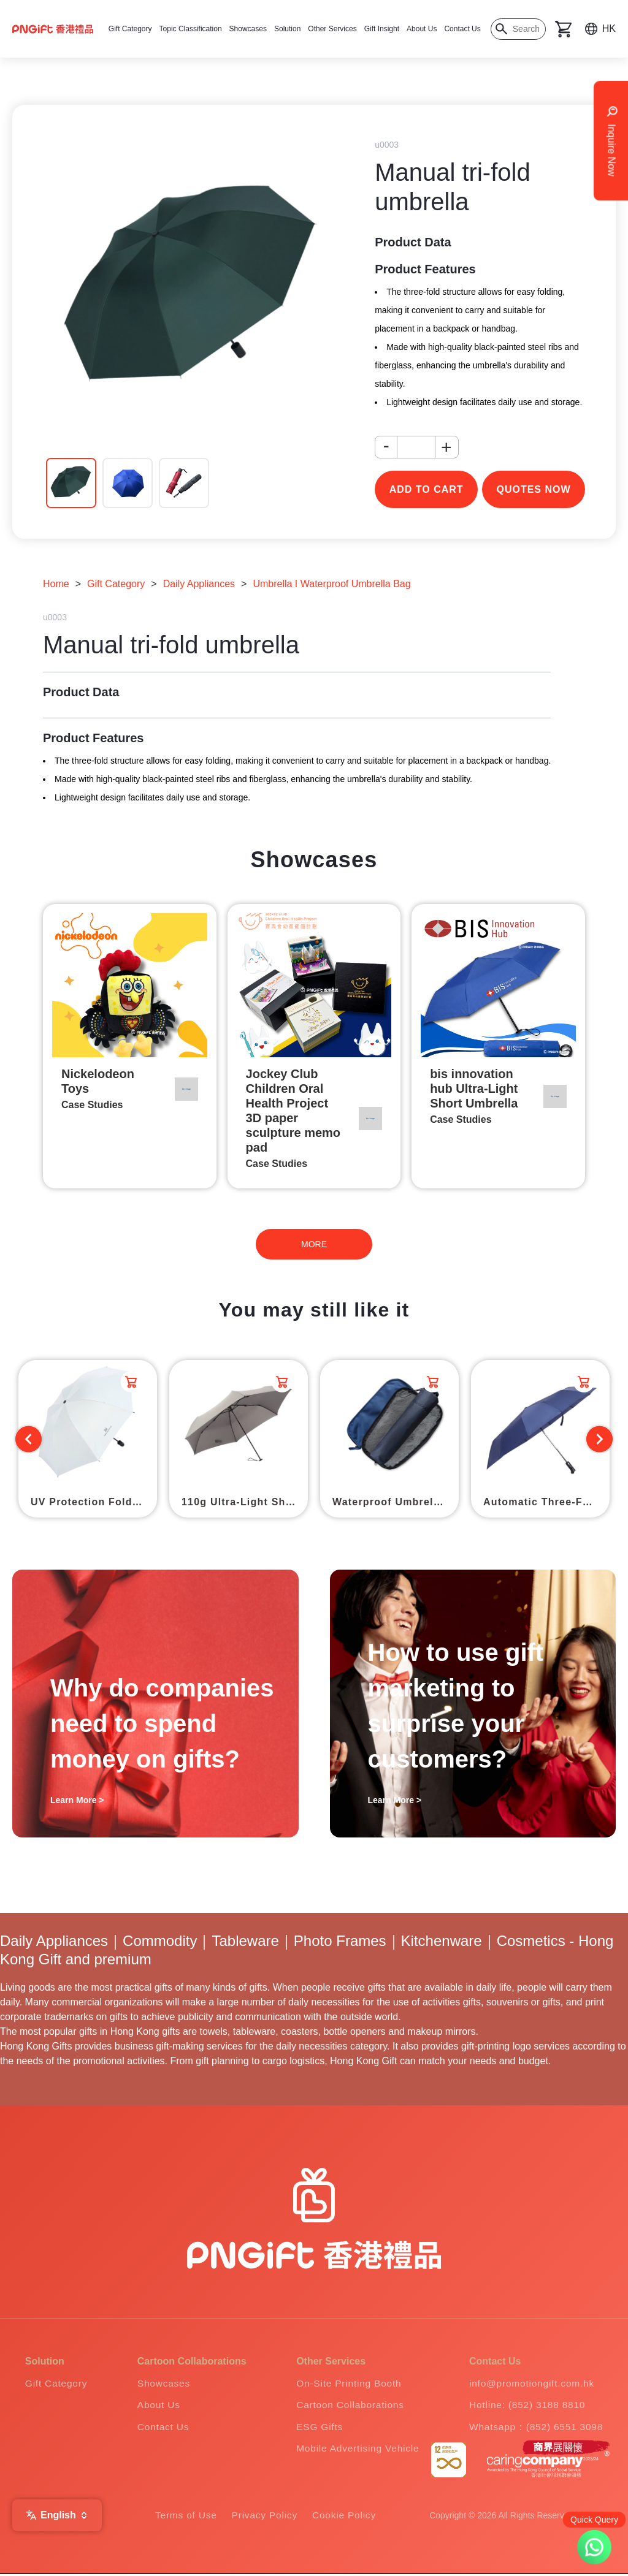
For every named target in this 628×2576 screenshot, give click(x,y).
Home (56, 584)
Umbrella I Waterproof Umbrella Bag (331, 584)
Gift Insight (381, 29)
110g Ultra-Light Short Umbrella (245, 1502)
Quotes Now (533, 489)
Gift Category (130, 29)
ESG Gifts (316, 2427)
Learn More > (77, 1800)
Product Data (413, 242)
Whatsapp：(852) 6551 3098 (536, 2427)
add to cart (426, 489)
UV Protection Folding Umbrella (94, 1502)
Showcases (248, 29)
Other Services (332, 29)
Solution (287, 29)
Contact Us (462, 29)
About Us (422, 29)
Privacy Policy (265, 2517)
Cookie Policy (346, 2517)
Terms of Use (184, 2517)
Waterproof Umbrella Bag (395, 1502)
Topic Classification (190, 29)
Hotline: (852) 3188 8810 (526, 2405)
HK (609, 28)
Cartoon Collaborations (347, 2405)
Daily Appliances (199, 584)
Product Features (425, 269)
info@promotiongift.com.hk (531, 2383)
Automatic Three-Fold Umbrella (546, 1502)
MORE (314, 1244)
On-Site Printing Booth (346, 2383)
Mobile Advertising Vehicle (355, 2449)
